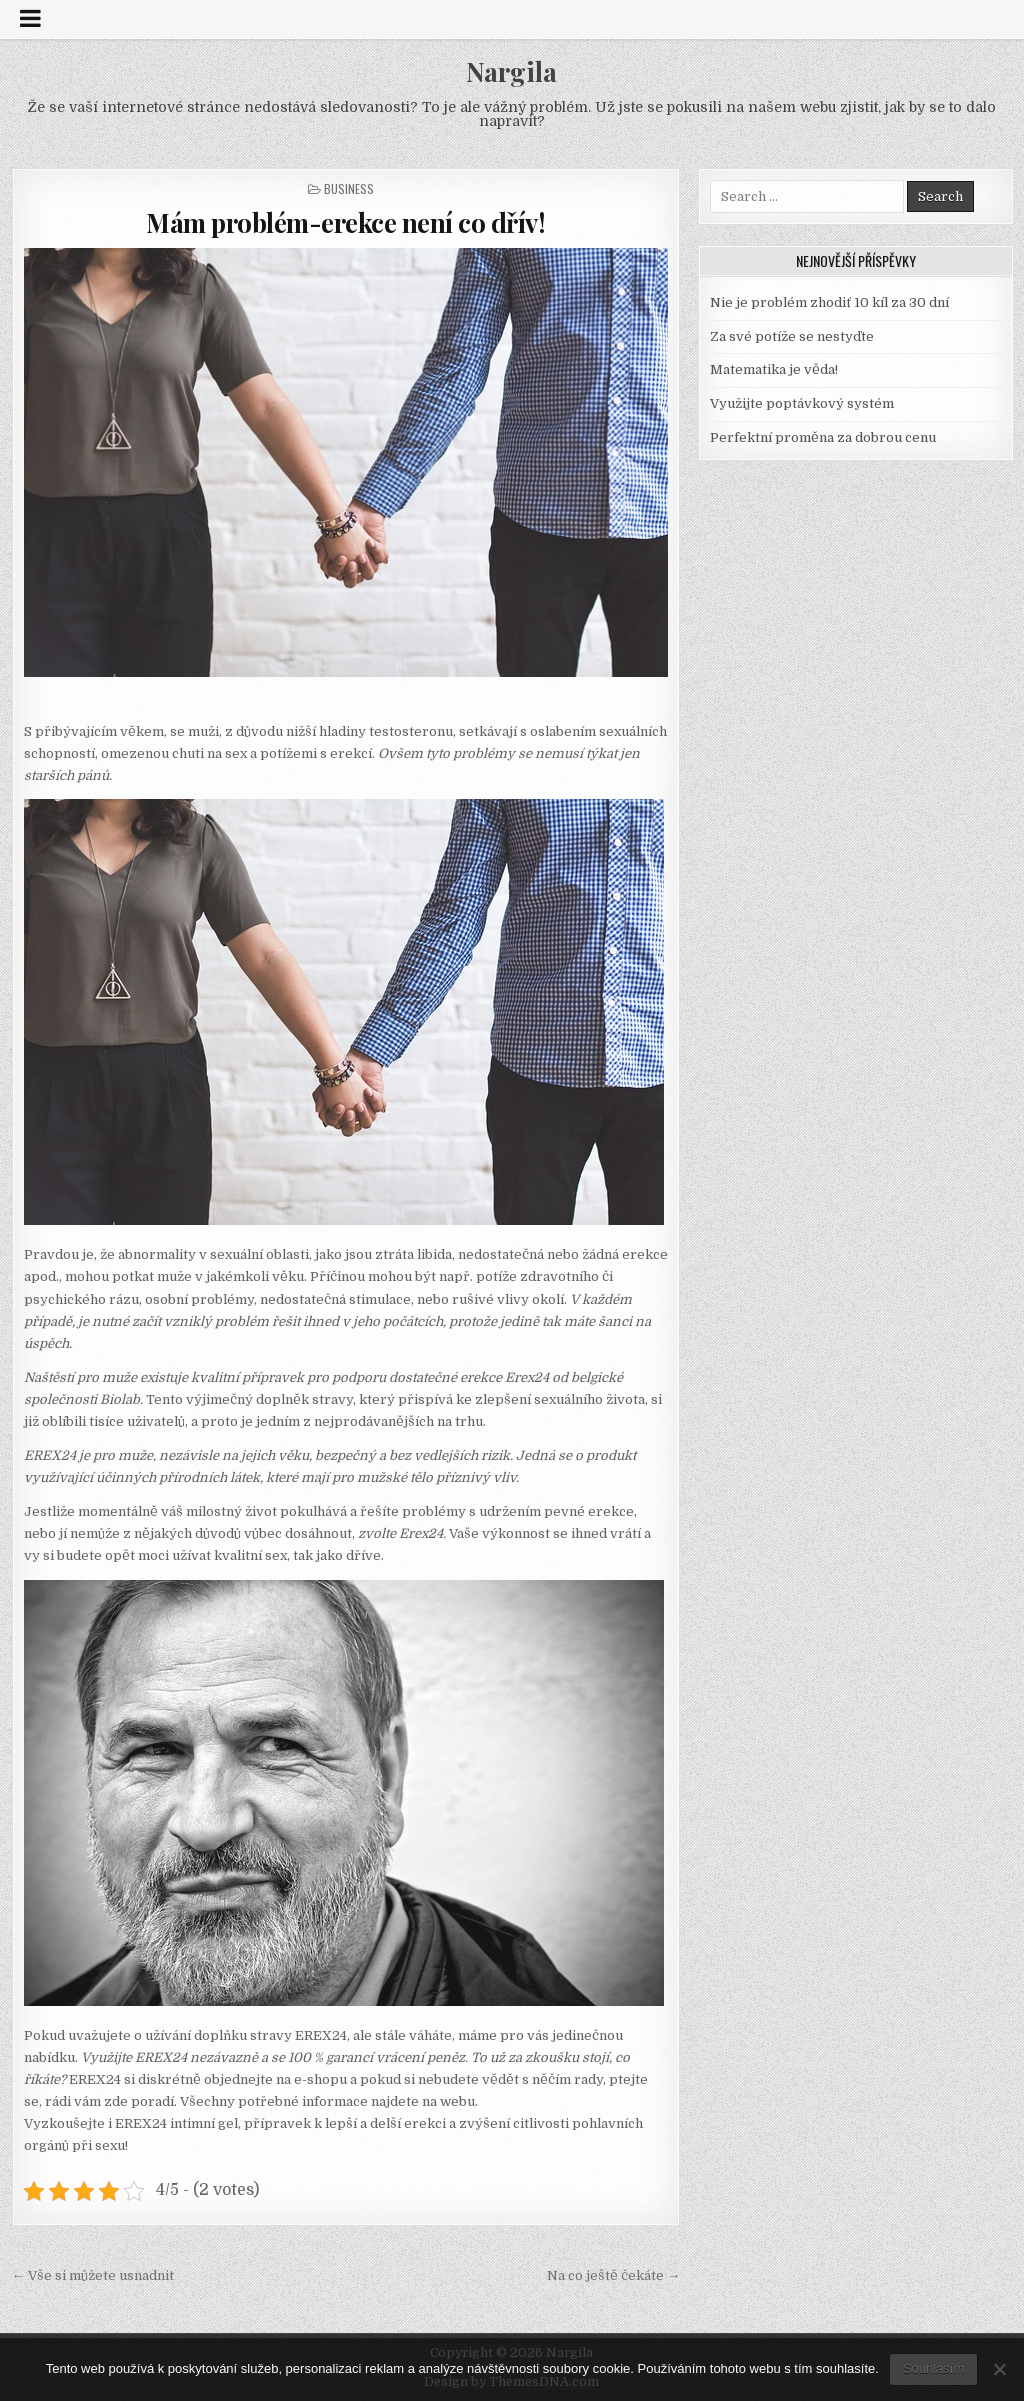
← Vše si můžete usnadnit (93, 2275)
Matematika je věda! (774, 369)
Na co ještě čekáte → (613, 2275)
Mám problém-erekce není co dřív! (345, 222)
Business (349, 188)
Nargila (511, 71)
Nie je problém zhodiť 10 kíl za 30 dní (829, 302)
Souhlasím (933, 2368)
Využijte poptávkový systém (802, 403)
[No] (999, 2369)
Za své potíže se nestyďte (792, 336)
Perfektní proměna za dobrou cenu (823, 437)
